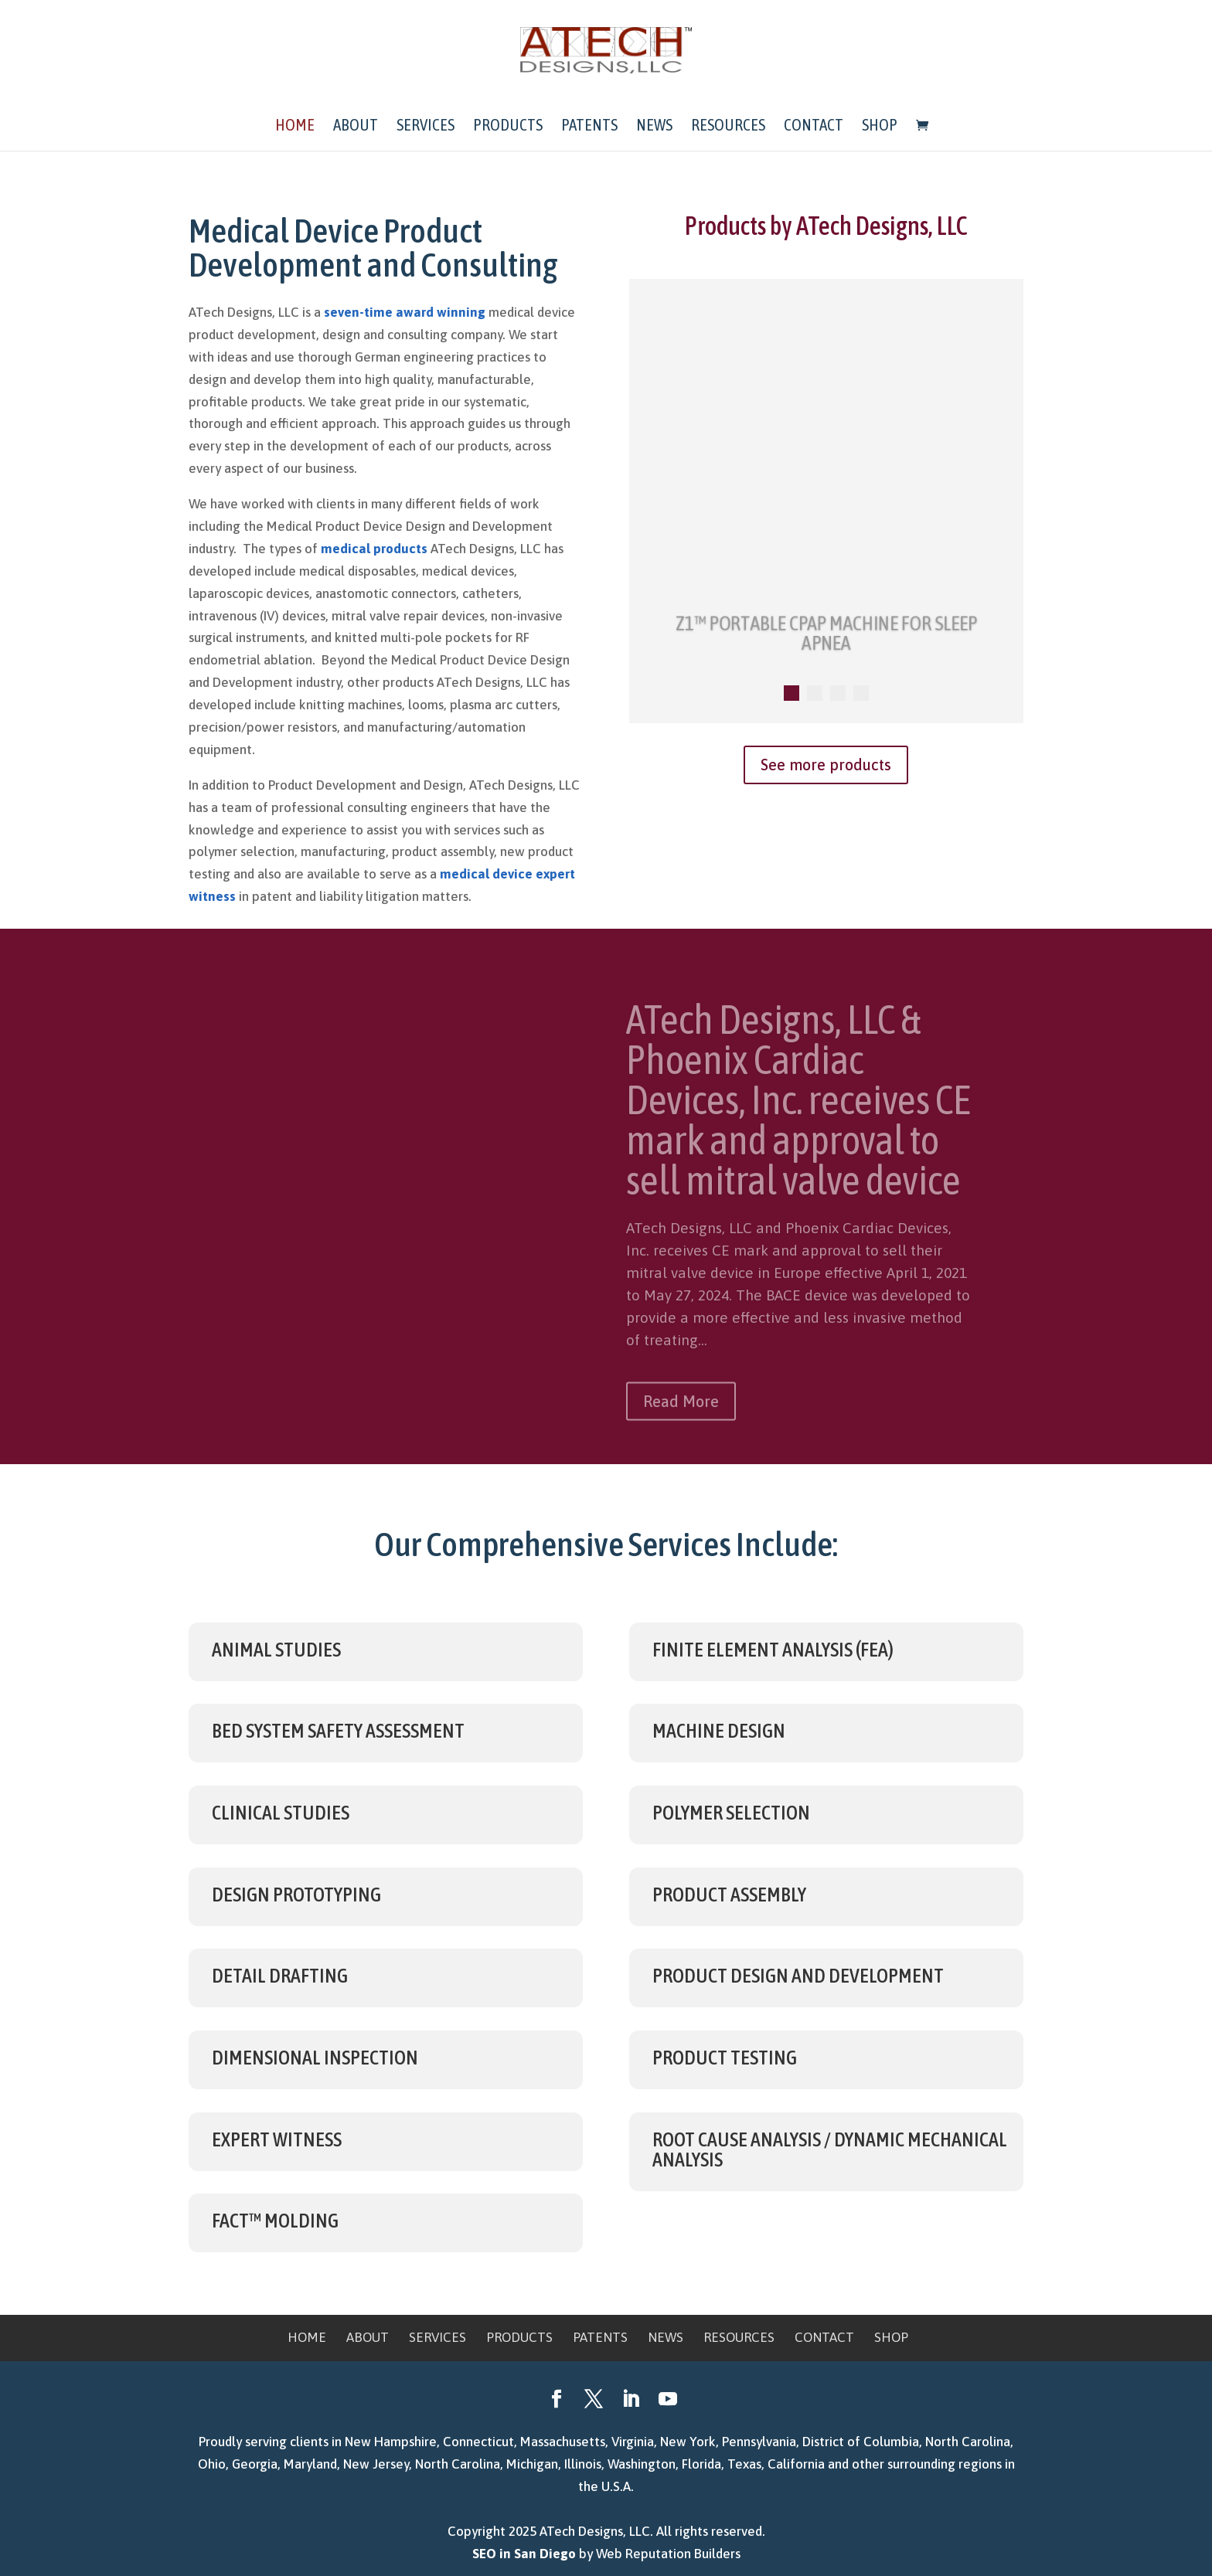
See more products (826, 764)
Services (425, 126)
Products (508, 126)
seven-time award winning (404, 312)
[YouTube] (668, 2401)
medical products (374, 548)
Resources (728, 126)
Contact (813, 126)
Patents (589, 126)
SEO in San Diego (524, 2553)
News (654, 126)
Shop (879, 126)
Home (295, 126)
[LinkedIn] (630, 2401)
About (355, 126)
